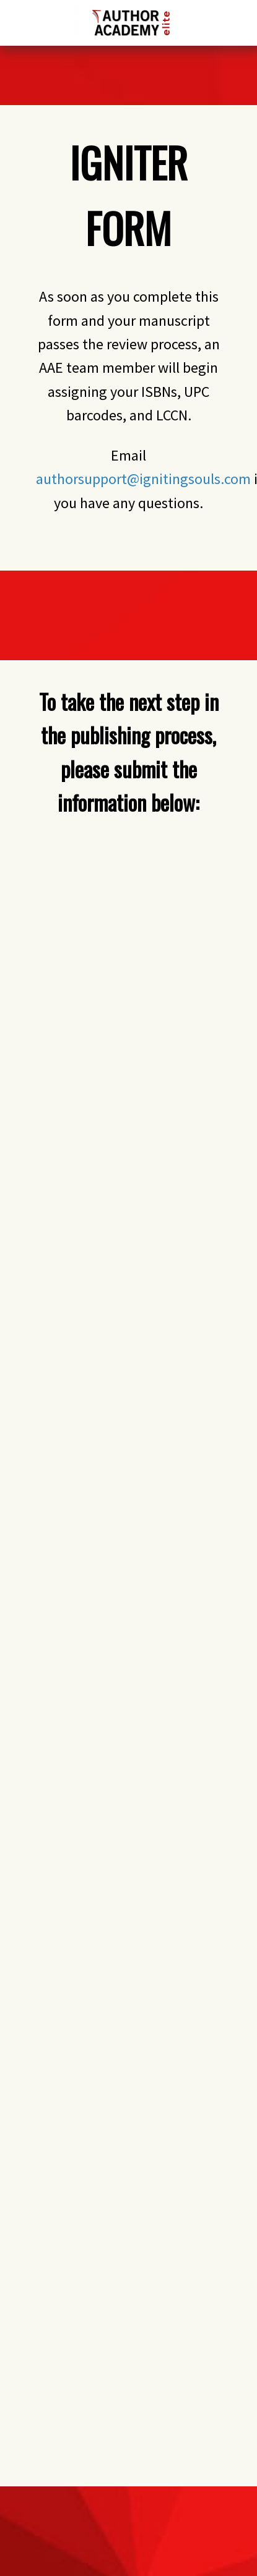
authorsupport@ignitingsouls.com (143, 478)
